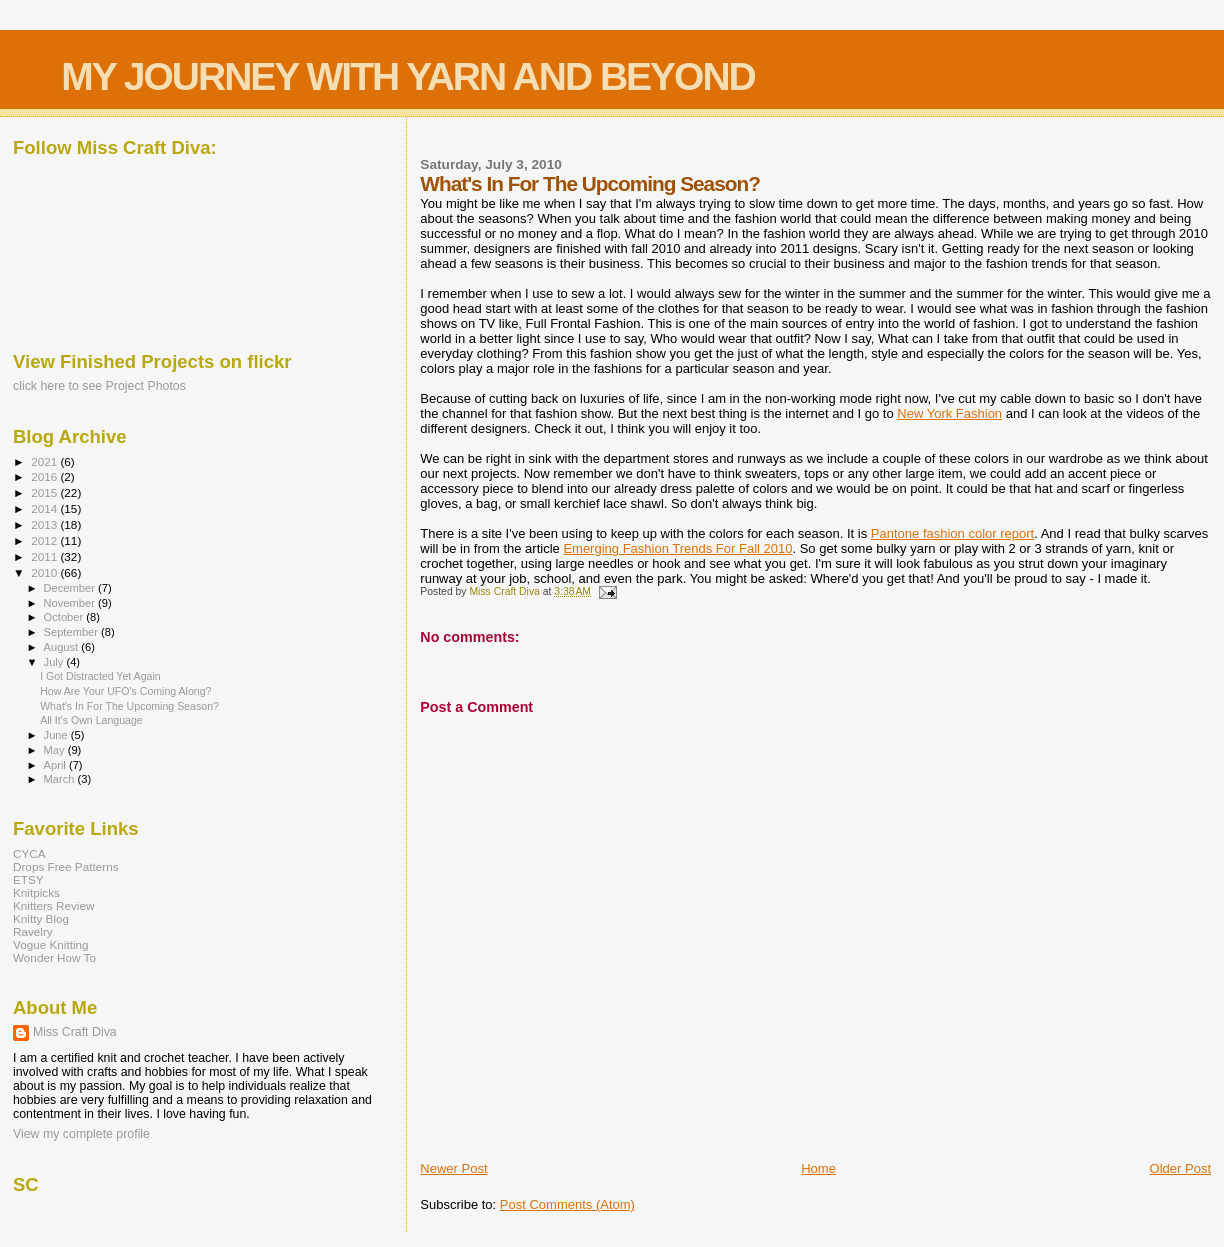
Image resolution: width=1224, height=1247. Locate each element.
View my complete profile (81, 1134)
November (71, 603)
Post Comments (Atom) (567, 1204)
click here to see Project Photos (99, 386)
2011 (45, 556)
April (56, 765)
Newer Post (453, 1168)
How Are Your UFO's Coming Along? (125, 691)
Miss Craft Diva (75, 1032)
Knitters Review (53, 905)
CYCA (29, 853)
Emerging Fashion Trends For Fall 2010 (677, 548)
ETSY (28, 879)
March (61, 779)
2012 (45, 540)
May (56, 750)
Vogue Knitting (51, 944)
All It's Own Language (91, 720)
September (73, 632)
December (71, 588)
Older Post (1180, 1168)
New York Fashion (949, 413)
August (63, 647)
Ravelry (33, 931)
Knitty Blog (41, 918)
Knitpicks (36, 892)
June (57, 735)
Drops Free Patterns (66, 866)
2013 (45, 524)
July (55, 662)
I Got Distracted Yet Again (100, 676)
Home (818, 1168)
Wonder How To (54, 957)
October (65, 617)
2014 (45, 508)
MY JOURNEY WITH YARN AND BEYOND (408, 76)
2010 (45, 572)
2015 (45, 492)
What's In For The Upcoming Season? (129, 706)
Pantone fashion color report (952, 533)
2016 (45, 476)
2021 (45, 461)
